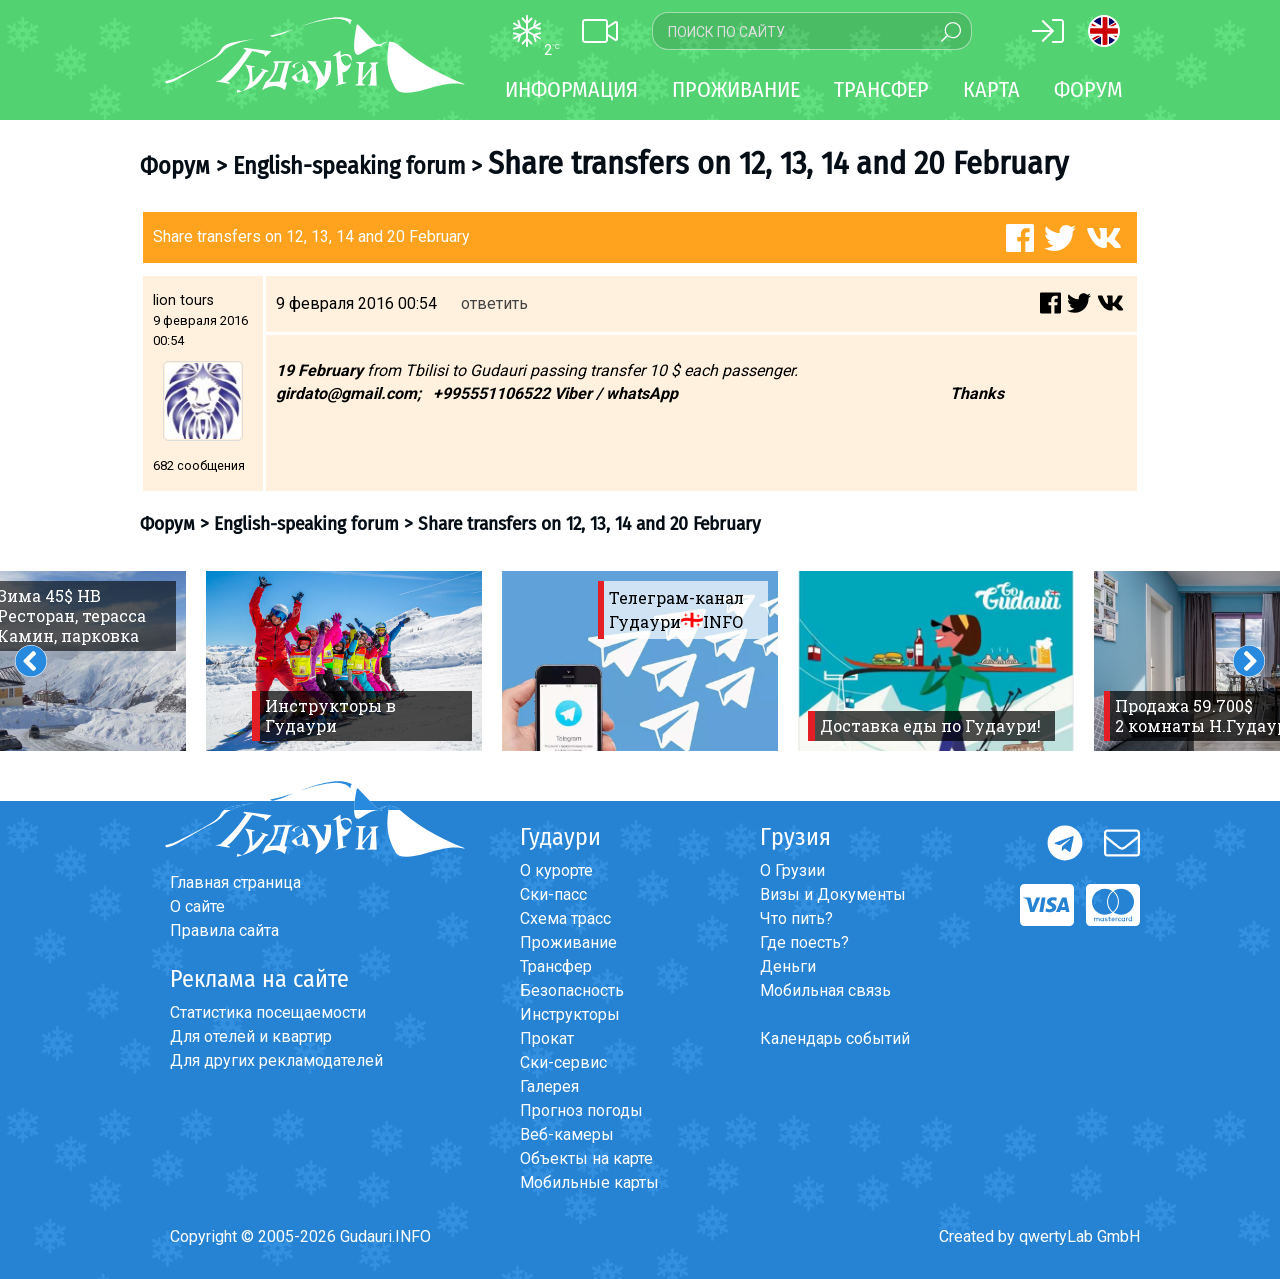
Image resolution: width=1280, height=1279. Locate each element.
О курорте (556, 870)
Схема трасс (565, 918)
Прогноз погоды (581, 1110)
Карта (991, 89)
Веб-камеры (567, 1134)
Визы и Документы (833, 894)
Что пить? (796, 918)
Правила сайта (224, 930)
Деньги (788, 966)
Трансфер (556, 966)
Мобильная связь (825, 990)
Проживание (568, 942)
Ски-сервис (563, 1062)
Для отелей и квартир (251, 1036)
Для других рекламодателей (276, 1060)
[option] (344, 661)
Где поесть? (804, 942)
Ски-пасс (553, 894)
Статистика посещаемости (268, 1012)
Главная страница (235, 882)
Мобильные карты (589, 1182)
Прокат (547, 1038)
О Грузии (792, 870)
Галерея (549, 1086)
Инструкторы (570, 1014)
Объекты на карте (586, 1158)
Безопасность (572, 990)
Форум (1088, 89)
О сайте (197, 906)
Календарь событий (835, 1038)
